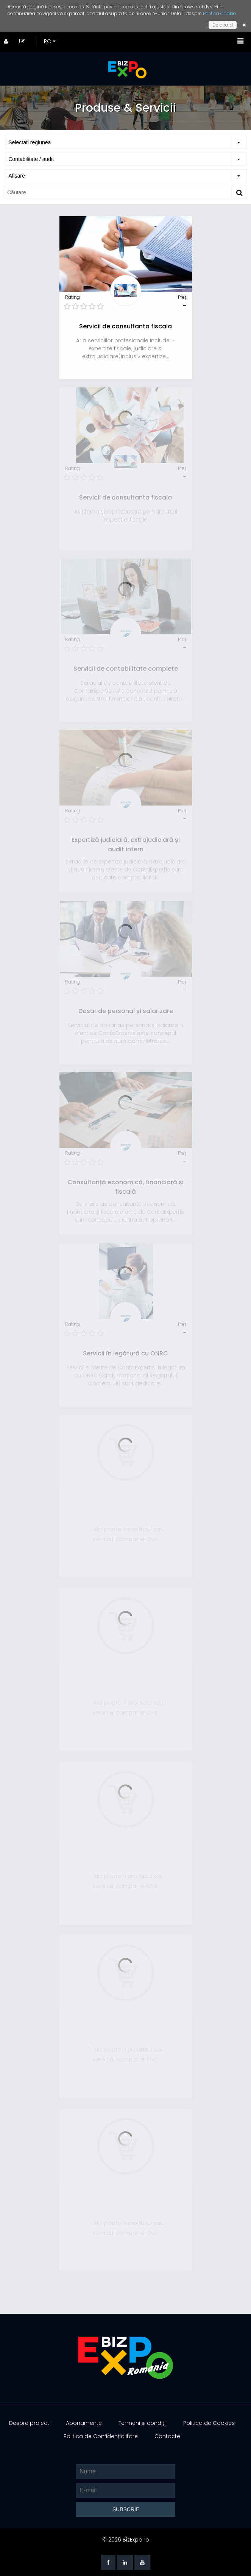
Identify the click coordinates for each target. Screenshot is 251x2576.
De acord (222, 25)
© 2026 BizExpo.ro (125, 2539)
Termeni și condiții (142, 2423)
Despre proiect (29, 2423)
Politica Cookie (219, 13)
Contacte (167, 2436)
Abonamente (84, 2423)
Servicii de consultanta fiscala (125, 326)
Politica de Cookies (209, 2423)
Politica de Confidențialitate (101, 2436)
